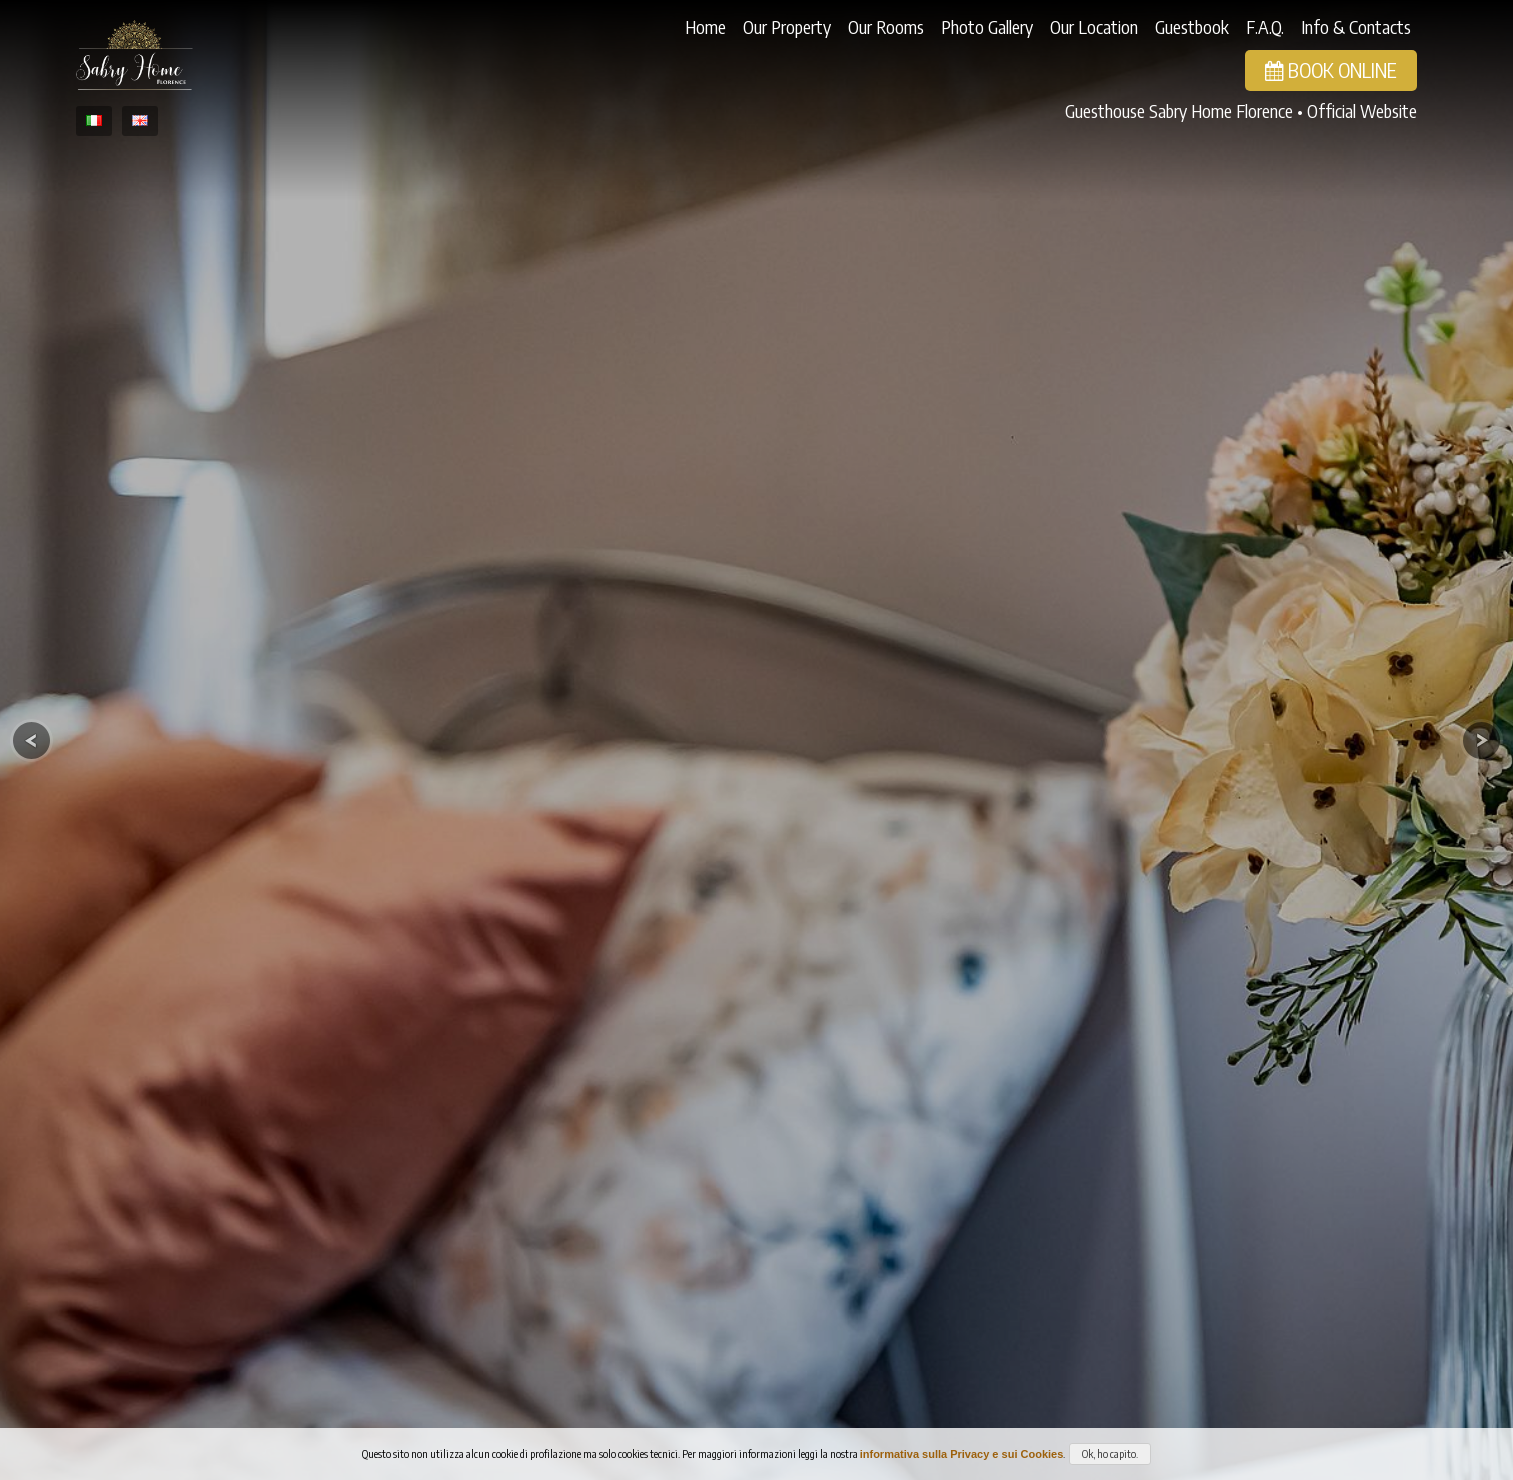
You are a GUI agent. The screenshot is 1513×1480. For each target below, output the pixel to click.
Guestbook (1192, 26)
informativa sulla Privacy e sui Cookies (962, 1454)
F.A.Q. (1265, 26)
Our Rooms (886, 26)
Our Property (787, 26)
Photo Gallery (987, 26)
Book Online (1331, 69)
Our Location (1094, 26)
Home (705, 26)
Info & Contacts (1356, 26)
